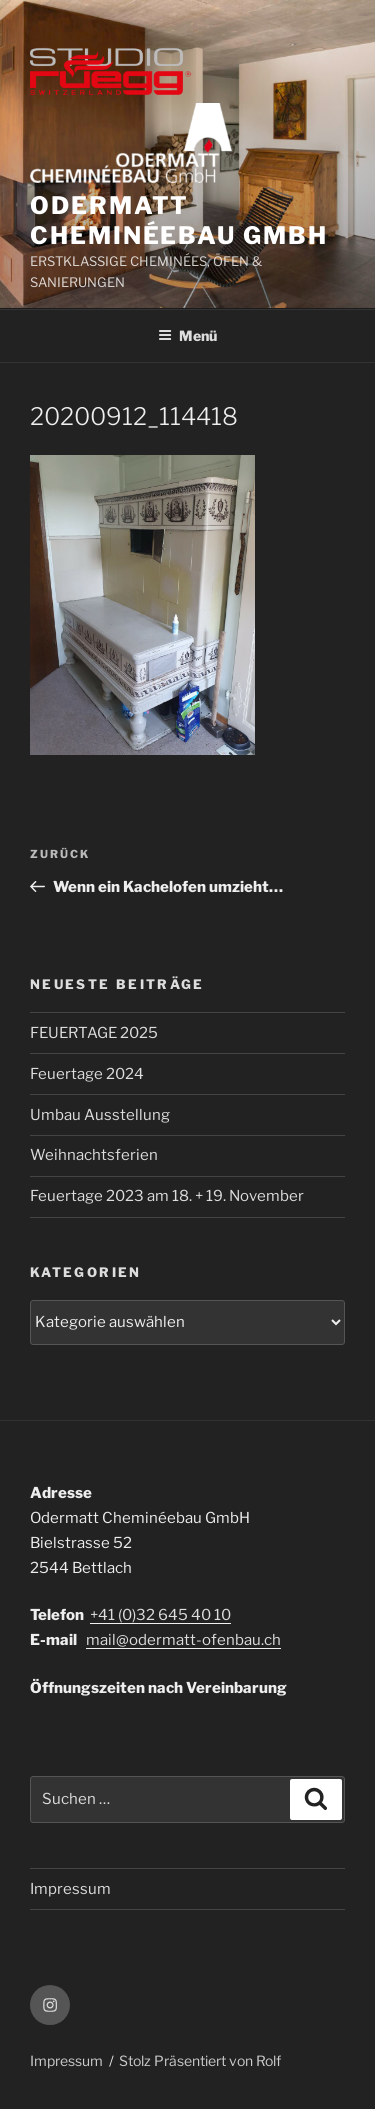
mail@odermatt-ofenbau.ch (183, 1640)
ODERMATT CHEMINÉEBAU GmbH (179, 220)
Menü (187, 335)
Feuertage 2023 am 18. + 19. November (167, 1196)
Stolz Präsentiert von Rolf (200, 2060)
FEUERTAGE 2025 (94, 1033)
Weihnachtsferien (94, 1155)
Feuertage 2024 (87, 1074)
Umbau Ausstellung (100, 1115)
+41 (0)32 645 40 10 (160, 1615)
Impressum (70, 1889)
